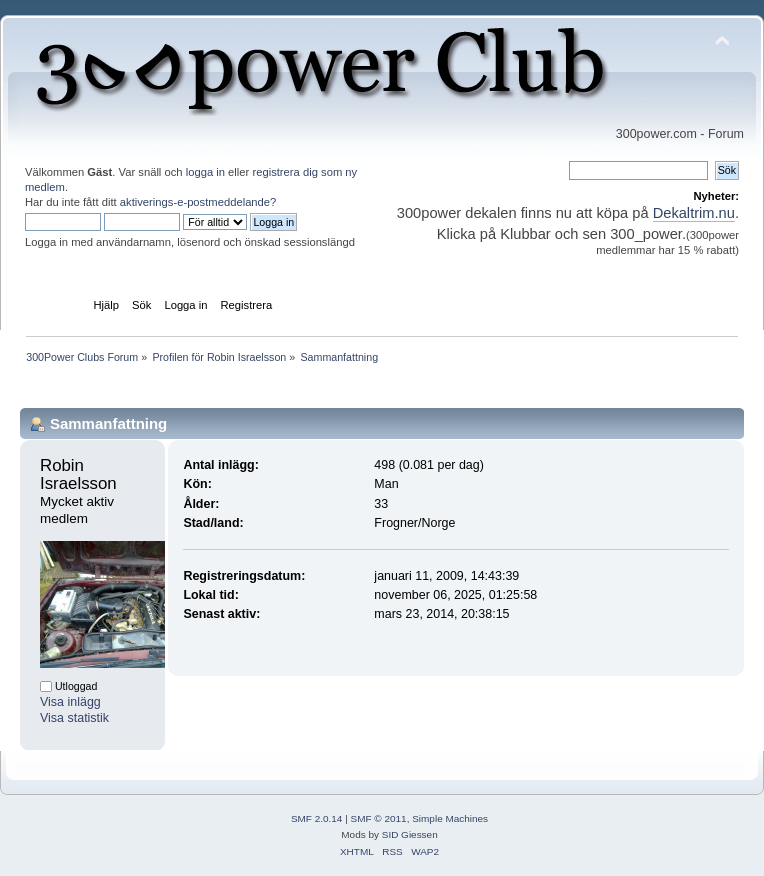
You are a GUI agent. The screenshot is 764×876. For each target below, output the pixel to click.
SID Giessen (410, 834)
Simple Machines (450, 818)
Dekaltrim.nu (694, 213)
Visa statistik (74, 718)
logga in (205, 172)
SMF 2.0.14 (317, 818)
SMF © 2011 (379, 818)
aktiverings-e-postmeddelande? (198, 202)
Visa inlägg (70, 702)
